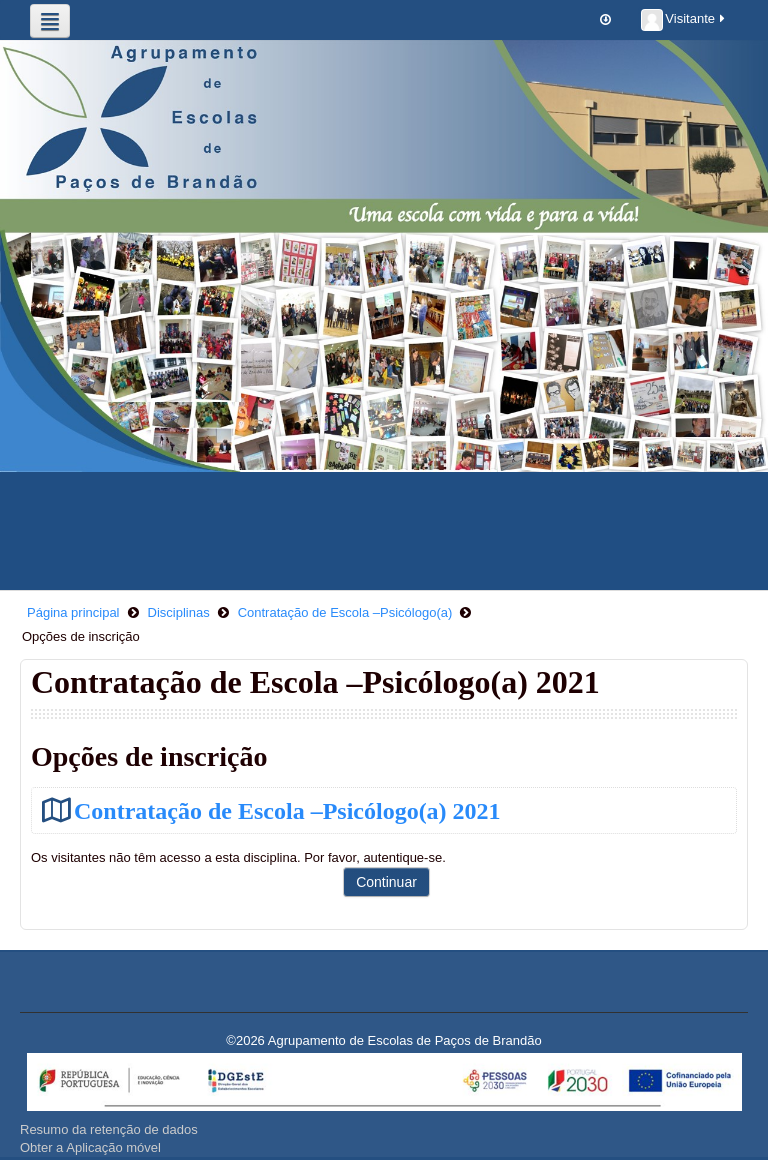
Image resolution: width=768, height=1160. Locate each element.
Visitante (684, 20)
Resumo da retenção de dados (109, 1129)
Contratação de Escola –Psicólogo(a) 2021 (287, 810)
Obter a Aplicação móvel (90, 1147)
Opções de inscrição (81, 636)
